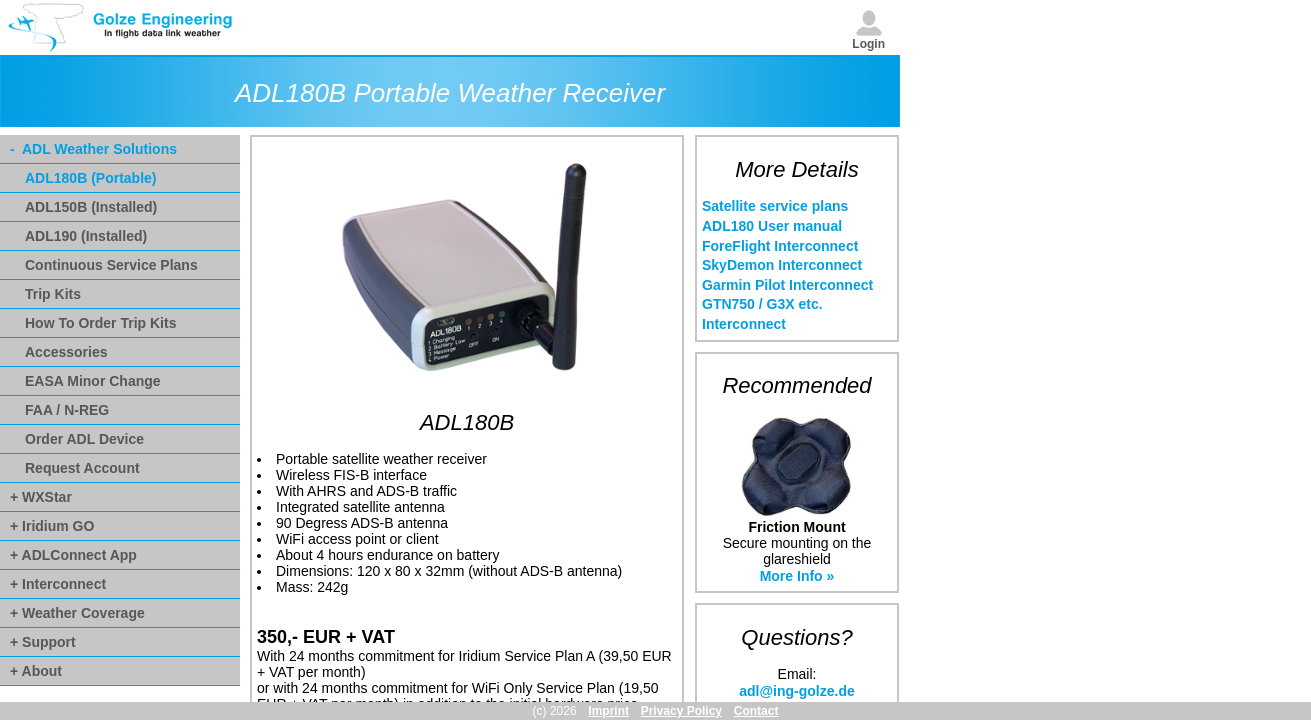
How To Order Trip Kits (100, 323)
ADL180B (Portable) (90, 178)
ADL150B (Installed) (91, 207)
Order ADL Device (84, 439)
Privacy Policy (681, 711)
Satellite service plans (775, 206)
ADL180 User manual (772, 226)
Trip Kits (53, 294)
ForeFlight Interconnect (780, 246)
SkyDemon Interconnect (782, 265)
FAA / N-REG (67, 410)
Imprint (608, 711)
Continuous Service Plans (111, 265)
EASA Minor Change (93, 381)
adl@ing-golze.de (797, 691)
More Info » (797, 576)
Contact (756, 711)
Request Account (82, 468)
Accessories (66, 352)
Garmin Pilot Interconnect (787, 285)
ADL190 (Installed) (86, 236)
